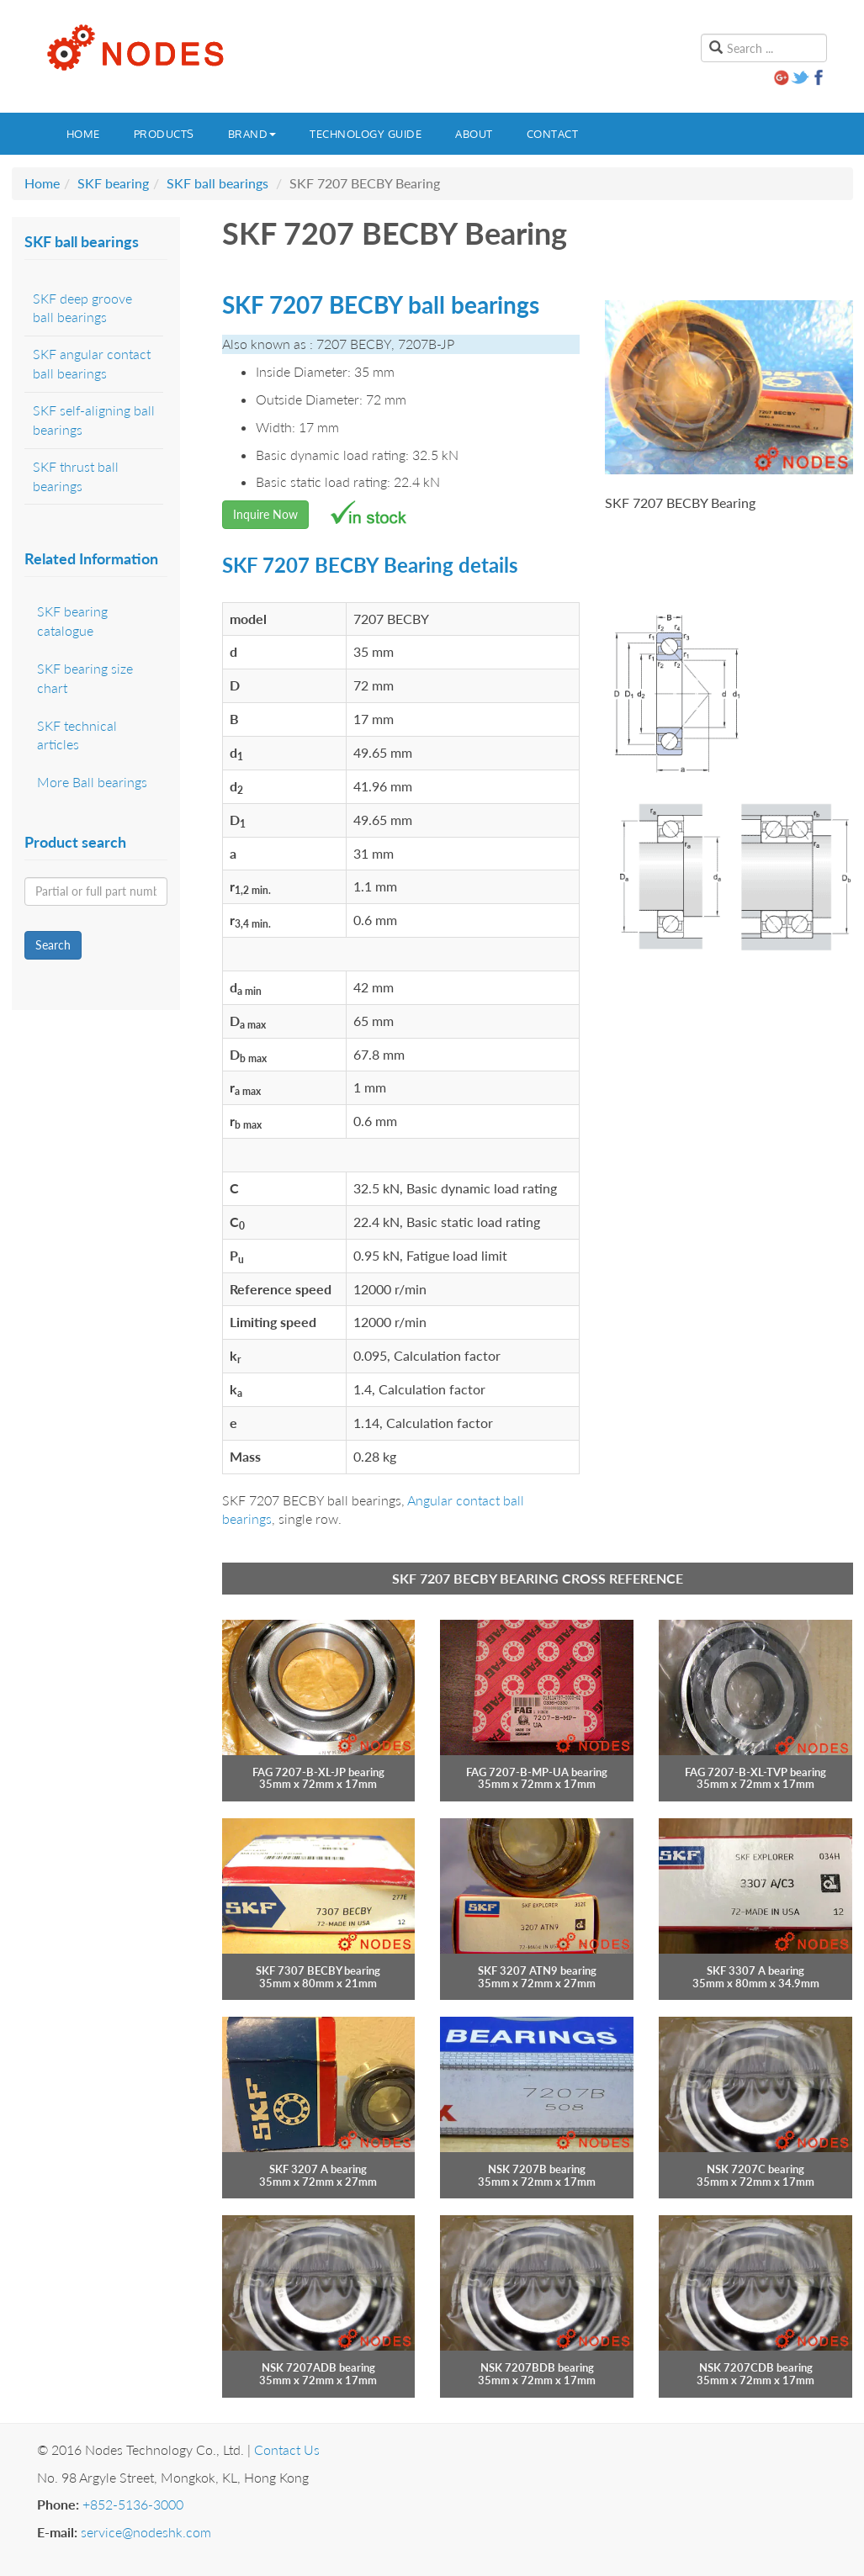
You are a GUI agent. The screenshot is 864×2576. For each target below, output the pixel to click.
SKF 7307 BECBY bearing (318, 1970)
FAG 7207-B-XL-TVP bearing (755, 1772)
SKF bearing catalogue (72, 620)
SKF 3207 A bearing (318, 2169)
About (474, 133)
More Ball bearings (92, 782)
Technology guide (365, 133)
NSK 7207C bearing (755, 2169)
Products (164, 133)
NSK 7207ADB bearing (318, 2367)
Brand (252, 133)
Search (53, 945)
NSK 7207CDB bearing (756, 2367)
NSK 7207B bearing (537, 2169)
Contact (553, 133)
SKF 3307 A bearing (755, 1970)
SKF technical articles (77, 735)
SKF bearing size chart (85, 678)
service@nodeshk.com (146, 2532)
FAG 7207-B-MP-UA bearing (536, 1772)
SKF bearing (113, 183)
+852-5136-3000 (132, 2504)
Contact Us (287, 2449)
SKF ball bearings (217, 183)
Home (83, 133)
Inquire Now (265, 514)
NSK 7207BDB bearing (537, 2367)
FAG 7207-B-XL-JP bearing (318, 1772)
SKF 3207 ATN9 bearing (537, 1970)
